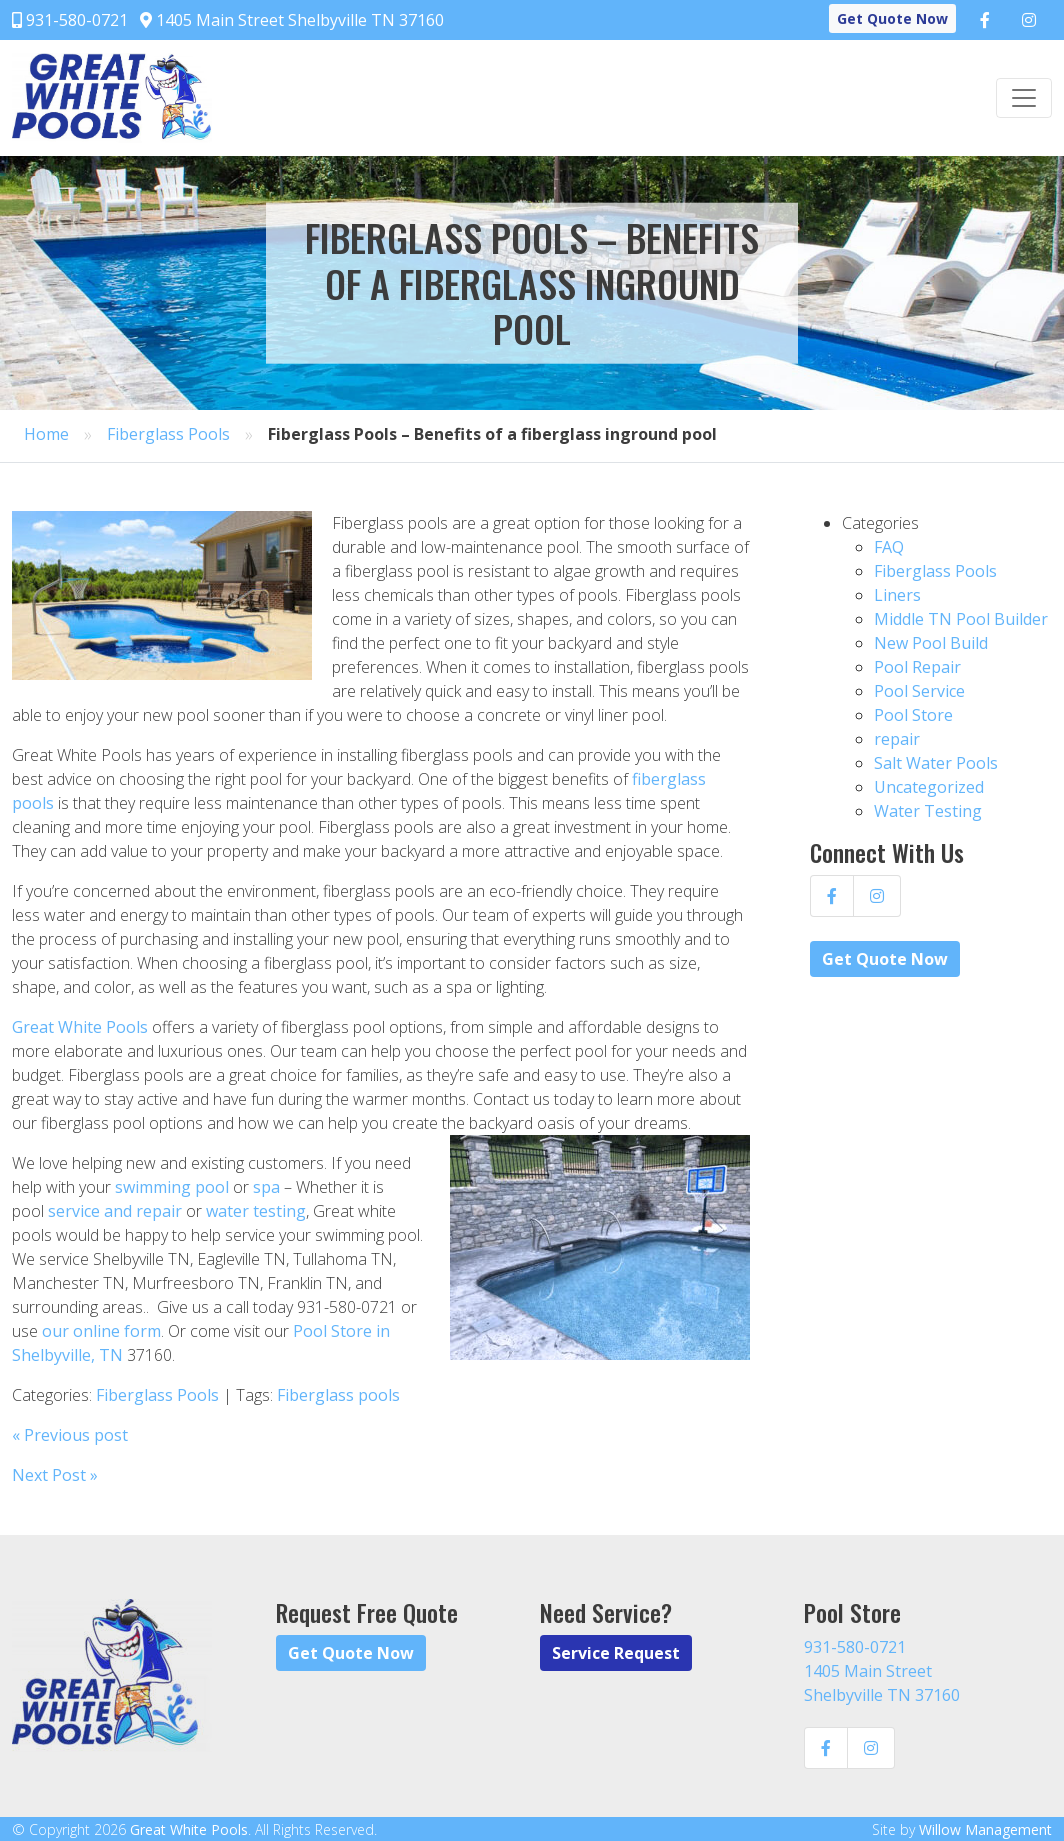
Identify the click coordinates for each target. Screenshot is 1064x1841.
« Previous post (70, 1435)
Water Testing (928, 811)
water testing (256, 1211)
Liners (897, 595)
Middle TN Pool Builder (961, 619)
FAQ (889, 547)
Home (46, 434)
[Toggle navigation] (1024, 98)
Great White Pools (80, 1027)
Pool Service (919, 691)
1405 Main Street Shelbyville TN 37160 (292, 20)
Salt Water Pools (936, 763)
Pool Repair (917, 667)
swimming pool (172, 1187)
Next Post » (55, 1475)
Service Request (616, 1653)
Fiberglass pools (338, 1395)
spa (266, 1187)
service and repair (115, 1211)
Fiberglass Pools (168, 434)
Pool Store (913, 715)
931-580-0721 (70, 20)
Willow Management (985, 1829)
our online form (101, 1331)
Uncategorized (929, 787)
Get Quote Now (892, 18)
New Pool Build (931, 643)
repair (897, 739)
